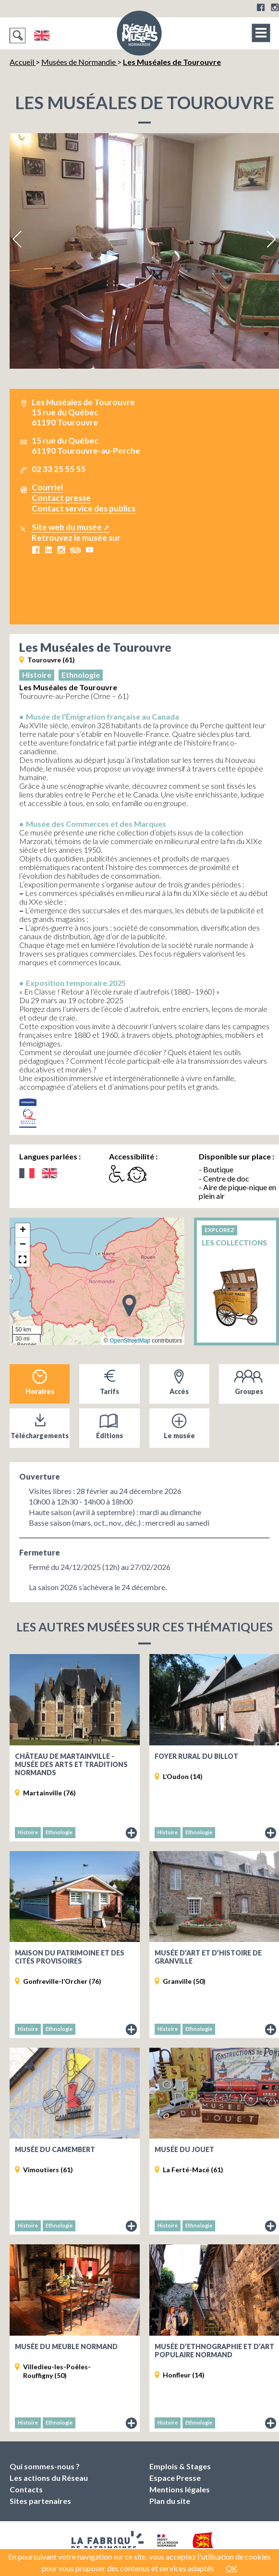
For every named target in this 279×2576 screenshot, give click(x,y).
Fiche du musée (131, 1833)
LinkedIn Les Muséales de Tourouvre (48, 550)
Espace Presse (175, 2477)
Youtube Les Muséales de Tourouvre (89, 550)
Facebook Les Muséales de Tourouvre (35, 550)
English (41, 35)
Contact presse (61, 498)
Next (271, 239)
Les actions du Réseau (49, 2477)
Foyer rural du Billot (196, 1756)
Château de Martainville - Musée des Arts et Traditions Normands (71, 1764)
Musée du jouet (184, 2149)
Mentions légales (179, 2489)
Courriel (47, 487)
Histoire (36, 674)
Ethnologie (80, 674)
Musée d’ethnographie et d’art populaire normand (214, 2350)
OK (231, 2568)
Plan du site (169, 2500)
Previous (18, 239)
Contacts (26, 2489)
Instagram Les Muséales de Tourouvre (61, 550)
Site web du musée (67, 527)
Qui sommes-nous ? (45, 2466)
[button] (129, 1305)
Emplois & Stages (180, 2466)
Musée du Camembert (55, 2149)
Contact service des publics (83, 508)
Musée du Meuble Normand (66, 2346)
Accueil (23, 61)
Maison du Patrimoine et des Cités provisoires (69, 1957)
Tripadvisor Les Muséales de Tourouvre (75, 550)
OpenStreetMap (129, 1340)
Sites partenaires (40, 2500)
